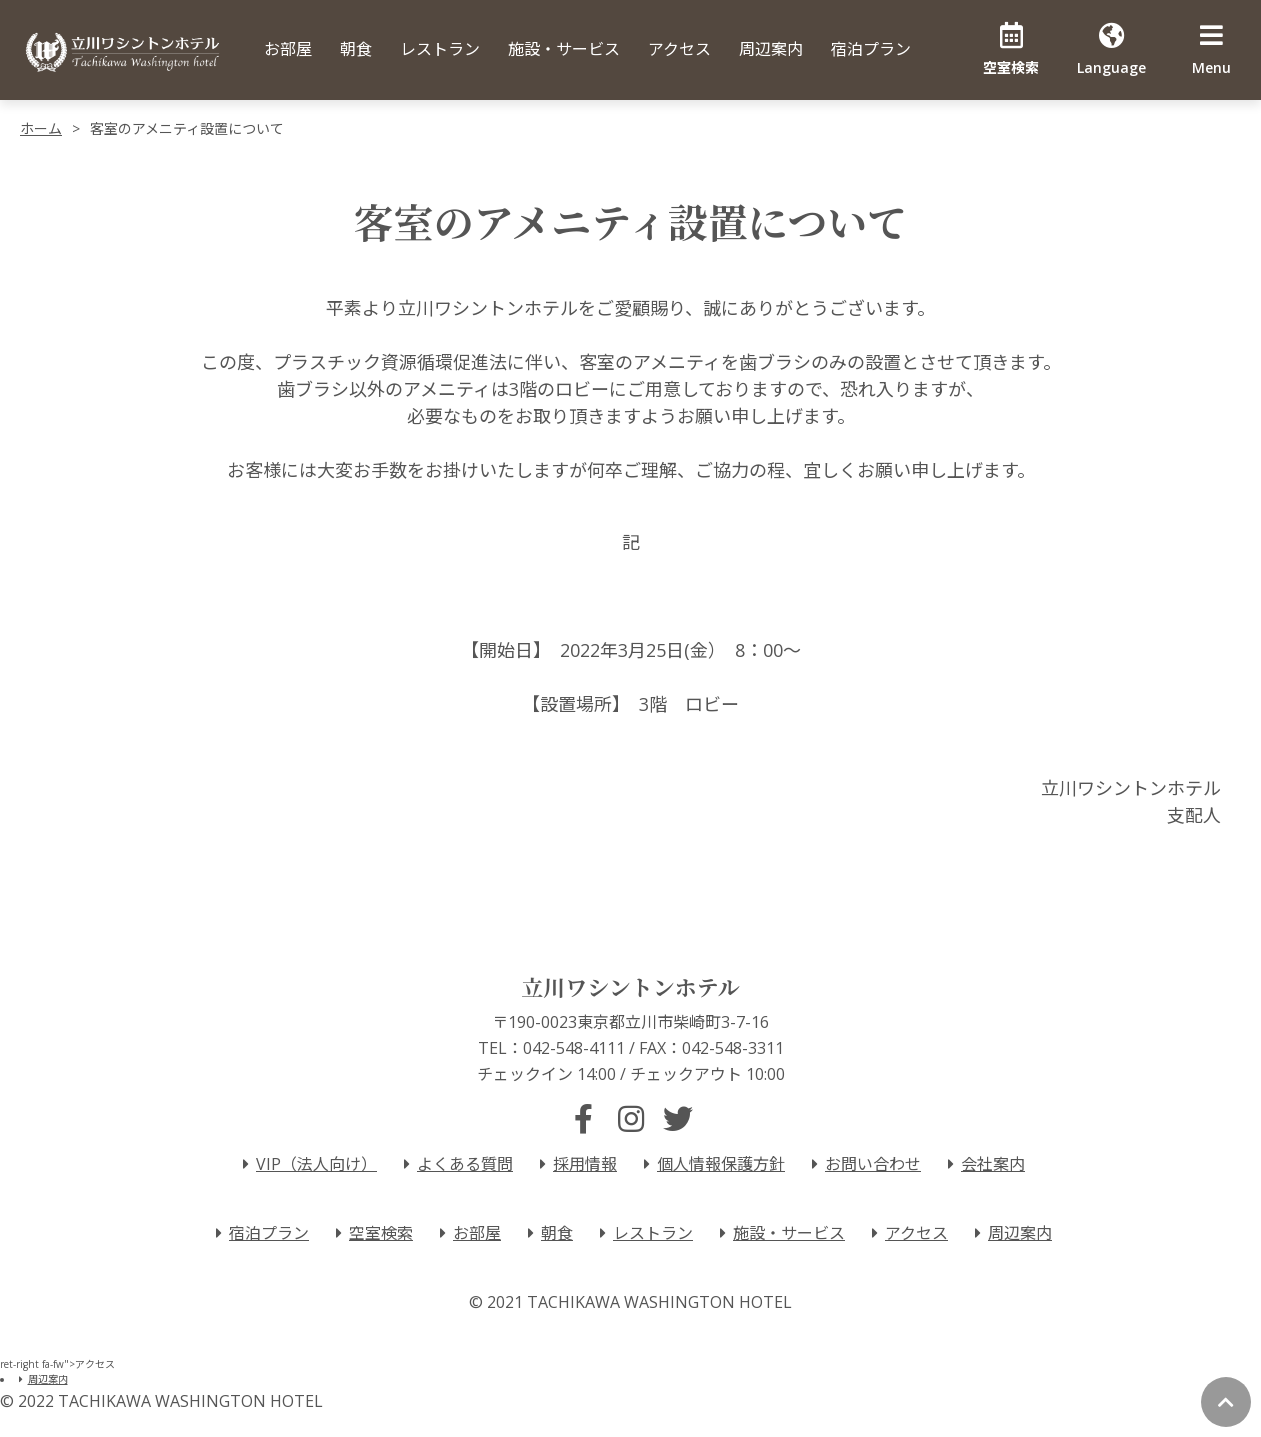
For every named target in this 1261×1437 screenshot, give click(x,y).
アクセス (679, 49)
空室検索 (371, 1233)
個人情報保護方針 (711, 1164)
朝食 (356, 49)
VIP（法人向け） (306, 1164)
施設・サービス (564, 49)
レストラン (440, 49)
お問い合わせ (863, 1164)
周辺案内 (771, 49)
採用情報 (575, 1164)
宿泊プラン (871, 49)
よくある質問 (455, 1164)
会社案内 (983, 1164)
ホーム (41, 128)
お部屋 (288, 49)
